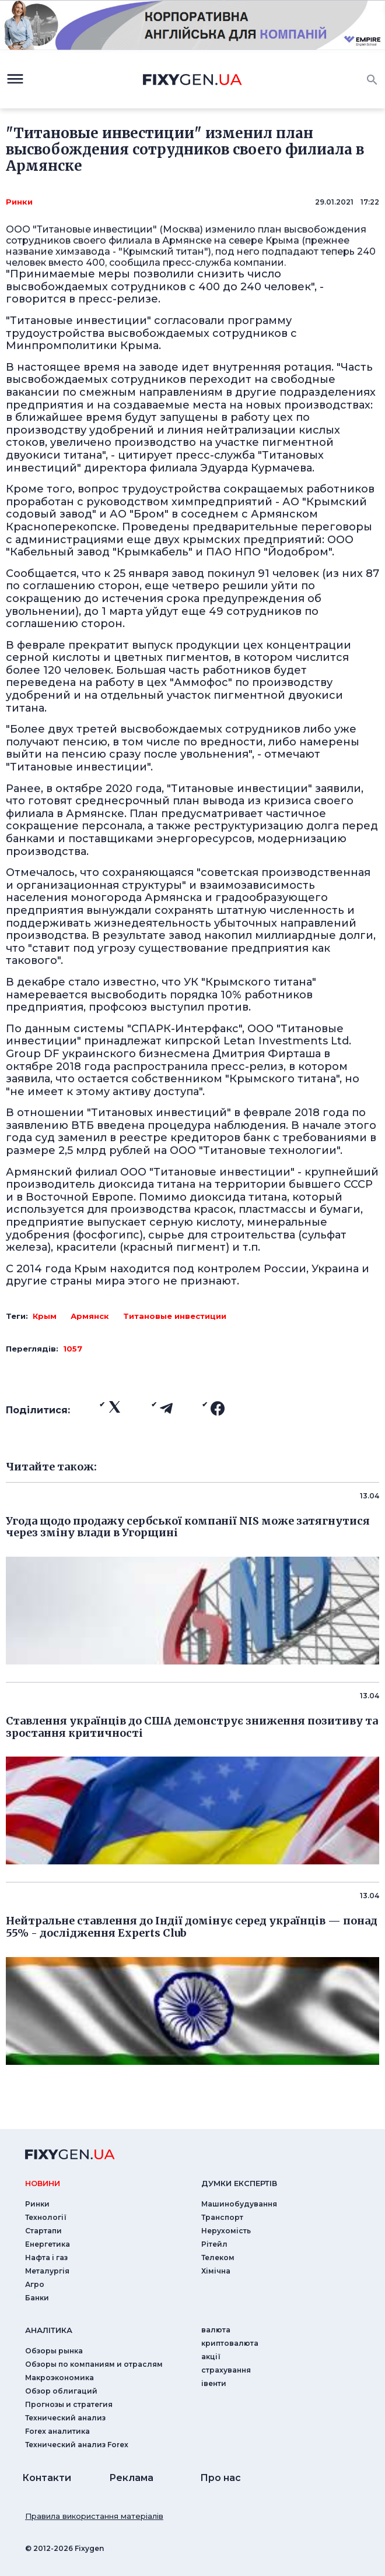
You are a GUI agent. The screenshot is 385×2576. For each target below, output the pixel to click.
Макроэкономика (59, 2377)
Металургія (47, 2271)
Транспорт (222, 2217)
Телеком (218, 2257)
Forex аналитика (57, 2431)
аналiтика (48, 2330)
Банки (37, 2297)
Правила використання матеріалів (94, 2516)
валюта (215, 2329)
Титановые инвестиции (174, 1316)
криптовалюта (229, 2343)
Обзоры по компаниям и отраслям (94, 2364)
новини (42, 2183)
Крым (45, 1316)
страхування (226, 2370)
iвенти (213, 2383)
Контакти (46, 2477)
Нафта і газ (46, 2257)
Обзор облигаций (61, 2391)
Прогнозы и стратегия (69, 2404)
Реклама (131, 2477)
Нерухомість (226, 2230)
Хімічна (215, 2271)
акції (210, 2356)
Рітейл (214, 2244)
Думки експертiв (239, 2183)
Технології (45, 2217)
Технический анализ (65, 2417)
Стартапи (43, 2230)
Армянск (90, 1316)
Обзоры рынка (54, 2350)
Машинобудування (239, 2204)
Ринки (19, 201)
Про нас (220, 2477)
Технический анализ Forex (76, 2444)
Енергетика (47, 2244)
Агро (34, 2284)
